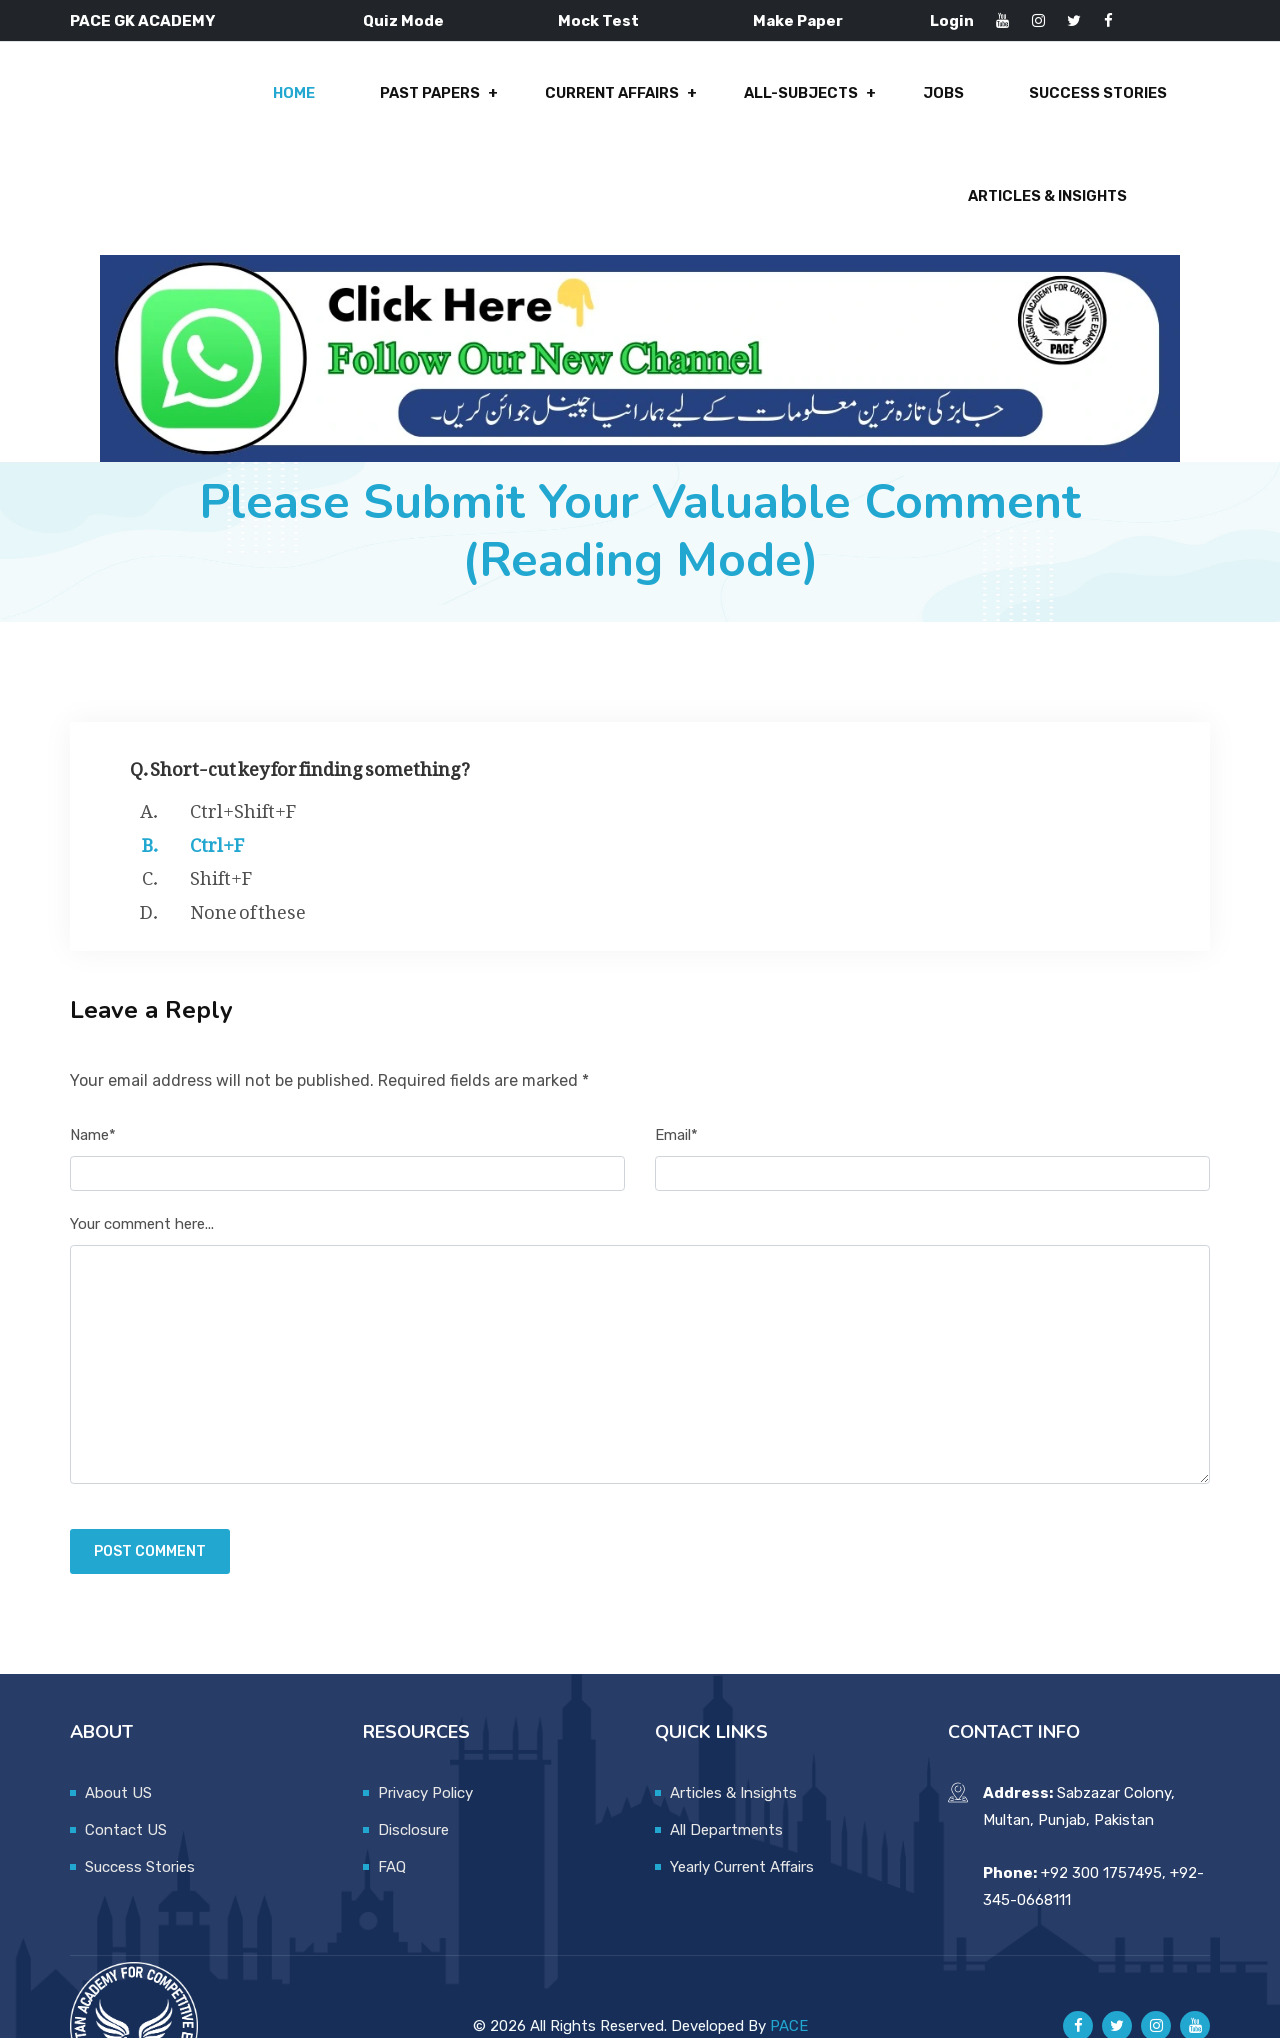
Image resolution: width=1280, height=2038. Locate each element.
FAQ (392, 1807)
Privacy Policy (425, 1733)
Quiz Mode (403, 21)
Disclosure (413, 1770)
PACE (789, 1966)
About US (118, 1733)
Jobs (727, 102)
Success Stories (876, 102)
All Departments (726, 1770)
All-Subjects (590, 102)
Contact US (126, 1770)
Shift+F (221, 815)
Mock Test (598, 21)
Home (95, 102)
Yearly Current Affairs (742, 1807)
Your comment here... (142, 1165)
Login (952, 21)
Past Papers (226, 102)
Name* (93, 1075)
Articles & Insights (1085, 102)
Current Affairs (405, 102)
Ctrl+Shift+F (243, 748)
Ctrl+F (217, 782)
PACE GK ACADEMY (142, 21)
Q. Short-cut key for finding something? (300, 705)
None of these (248, 849)
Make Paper (798, 21)
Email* (676, 1075)
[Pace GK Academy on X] (1117, 1967)
